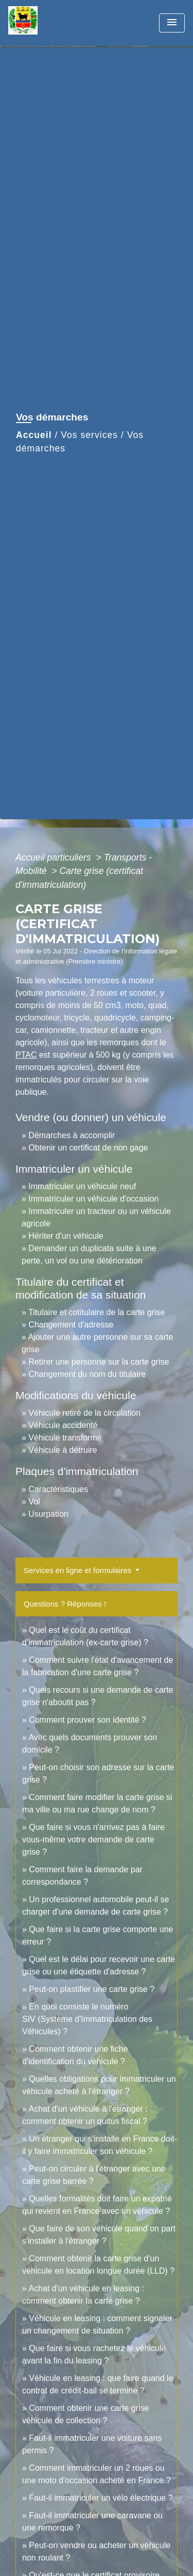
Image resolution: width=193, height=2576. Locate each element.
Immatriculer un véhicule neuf (82, 1186)
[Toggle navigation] (172, 23)
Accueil (34, 435)
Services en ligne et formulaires (78, 1570)
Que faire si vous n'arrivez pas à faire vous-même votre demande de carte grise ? (93, 1839)
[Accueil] (46, 23)
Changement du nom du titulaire (87, 1374)
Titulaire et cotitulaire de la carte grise (96, 1312)
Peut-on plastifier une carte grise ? (91, 1989)
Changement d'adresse (70, 1324)
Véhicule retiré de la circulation (84, 1412)
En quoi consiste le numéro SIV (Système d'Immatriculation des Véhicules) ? (87, 2019)
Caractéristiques (58, 1489)
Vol (34, 1501)
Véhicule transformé (64, 1437)
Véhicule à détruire (62, 1450)
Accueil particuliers (54, 857)
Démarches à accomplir (71, 1135)
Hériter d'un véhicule (65, 1236)
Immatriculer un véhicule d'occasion (93, 1198)
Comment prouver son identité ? (87, 1719)
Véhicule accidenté (62, 1425)
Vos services (89, 435)
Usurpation (48, 1514)
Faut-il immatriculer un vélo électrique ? (100, 2497)
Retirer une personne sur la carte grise (98, 1361)
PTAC (26, 1054)
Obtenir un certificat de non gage (88, 1147)
